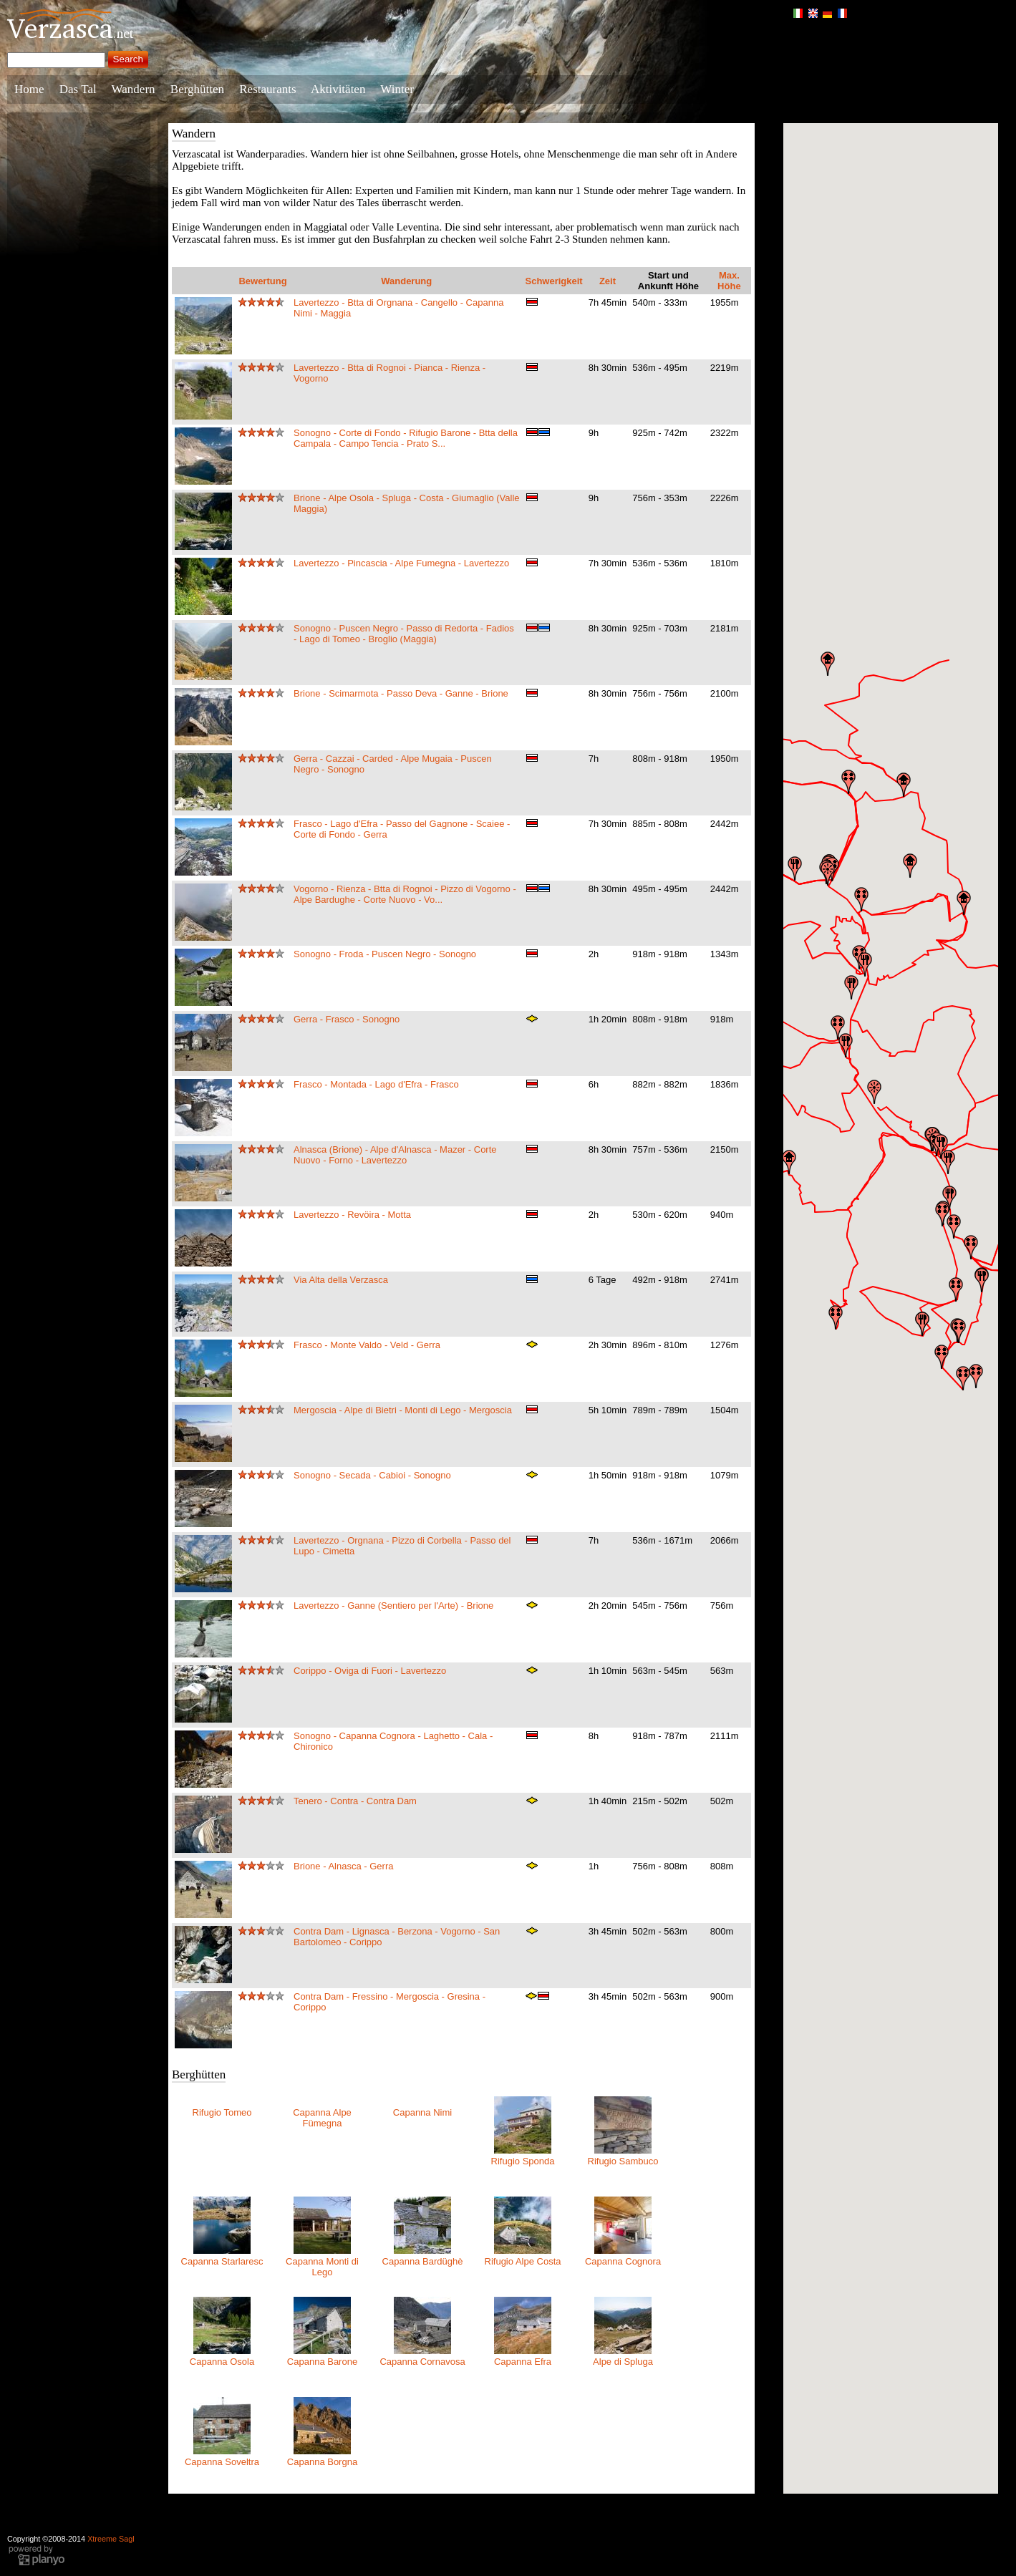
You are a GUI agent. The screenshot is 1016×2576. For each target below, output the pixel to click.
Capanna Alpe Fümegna (322, 2118)
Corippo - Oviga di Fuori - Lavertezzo (370, 1670)
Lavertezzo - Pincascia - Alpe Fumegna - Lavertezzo (401, 563)
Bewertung (262, 281)
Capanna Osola (222, 2361)
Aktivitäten (338, 89)
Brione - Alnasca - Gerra (343, 1866)
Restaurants (267, 89)
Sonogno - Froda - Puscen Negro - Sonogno (385, 954)
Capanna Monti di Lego (322, 2266)
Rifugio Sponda (523, 2161)
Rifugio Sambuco (623, 2161)
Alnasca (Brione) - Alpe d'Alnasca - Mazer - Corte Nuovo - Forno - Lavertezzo (395, 1155)
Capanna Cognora (623, 2261)
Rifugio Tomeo (222, 2112)
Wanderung (406, 281)
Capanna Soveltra (222, 2461)
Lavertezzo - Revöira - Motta (352, 1214)
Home (29, 89)
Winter (397, 89)
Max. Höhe (729, 280)
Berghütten (197, 89)
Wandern (133, 89)
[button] (963, 1378)
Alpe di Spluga (623, 2361)
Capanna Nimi (422, 2112)
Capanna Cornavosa (422, 2361)
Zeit (607, 281)
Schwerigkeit (554, 281)
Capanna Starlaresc (222, 2261)
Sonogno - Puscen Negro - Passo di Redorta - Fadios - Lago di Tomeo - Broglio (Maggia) (404, 633)
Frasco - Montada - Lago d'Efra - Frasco (376, 1084)
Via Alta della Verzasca (341, 1279)
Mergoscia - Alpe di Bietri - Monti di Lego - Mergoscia (403, 1410)
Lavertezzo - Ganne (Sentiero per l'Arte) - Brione (393, 1605)
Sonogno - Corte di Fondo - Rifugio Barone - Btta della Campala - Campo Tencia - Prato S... (406, 438)
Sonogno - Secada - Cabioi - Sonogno (372, 1475)
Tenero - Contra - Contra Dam (355, 1801)
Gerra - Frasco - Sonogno (347, 1019)
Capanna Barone (322, 2361)
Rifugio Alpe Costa (523, 2261)
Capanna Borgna (322, 2461)
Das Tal (78, 89)
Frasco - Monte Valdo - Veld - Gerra (367, 1345)
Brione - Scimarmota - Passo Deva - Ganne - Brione (401, 693)
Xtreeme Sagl (111, 2538)
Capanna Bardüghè (422, 2261)
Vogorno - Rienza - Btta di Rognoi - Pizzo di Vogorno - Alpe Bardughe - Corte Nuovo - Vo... (405, 894)
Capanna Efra (522, 2361)
